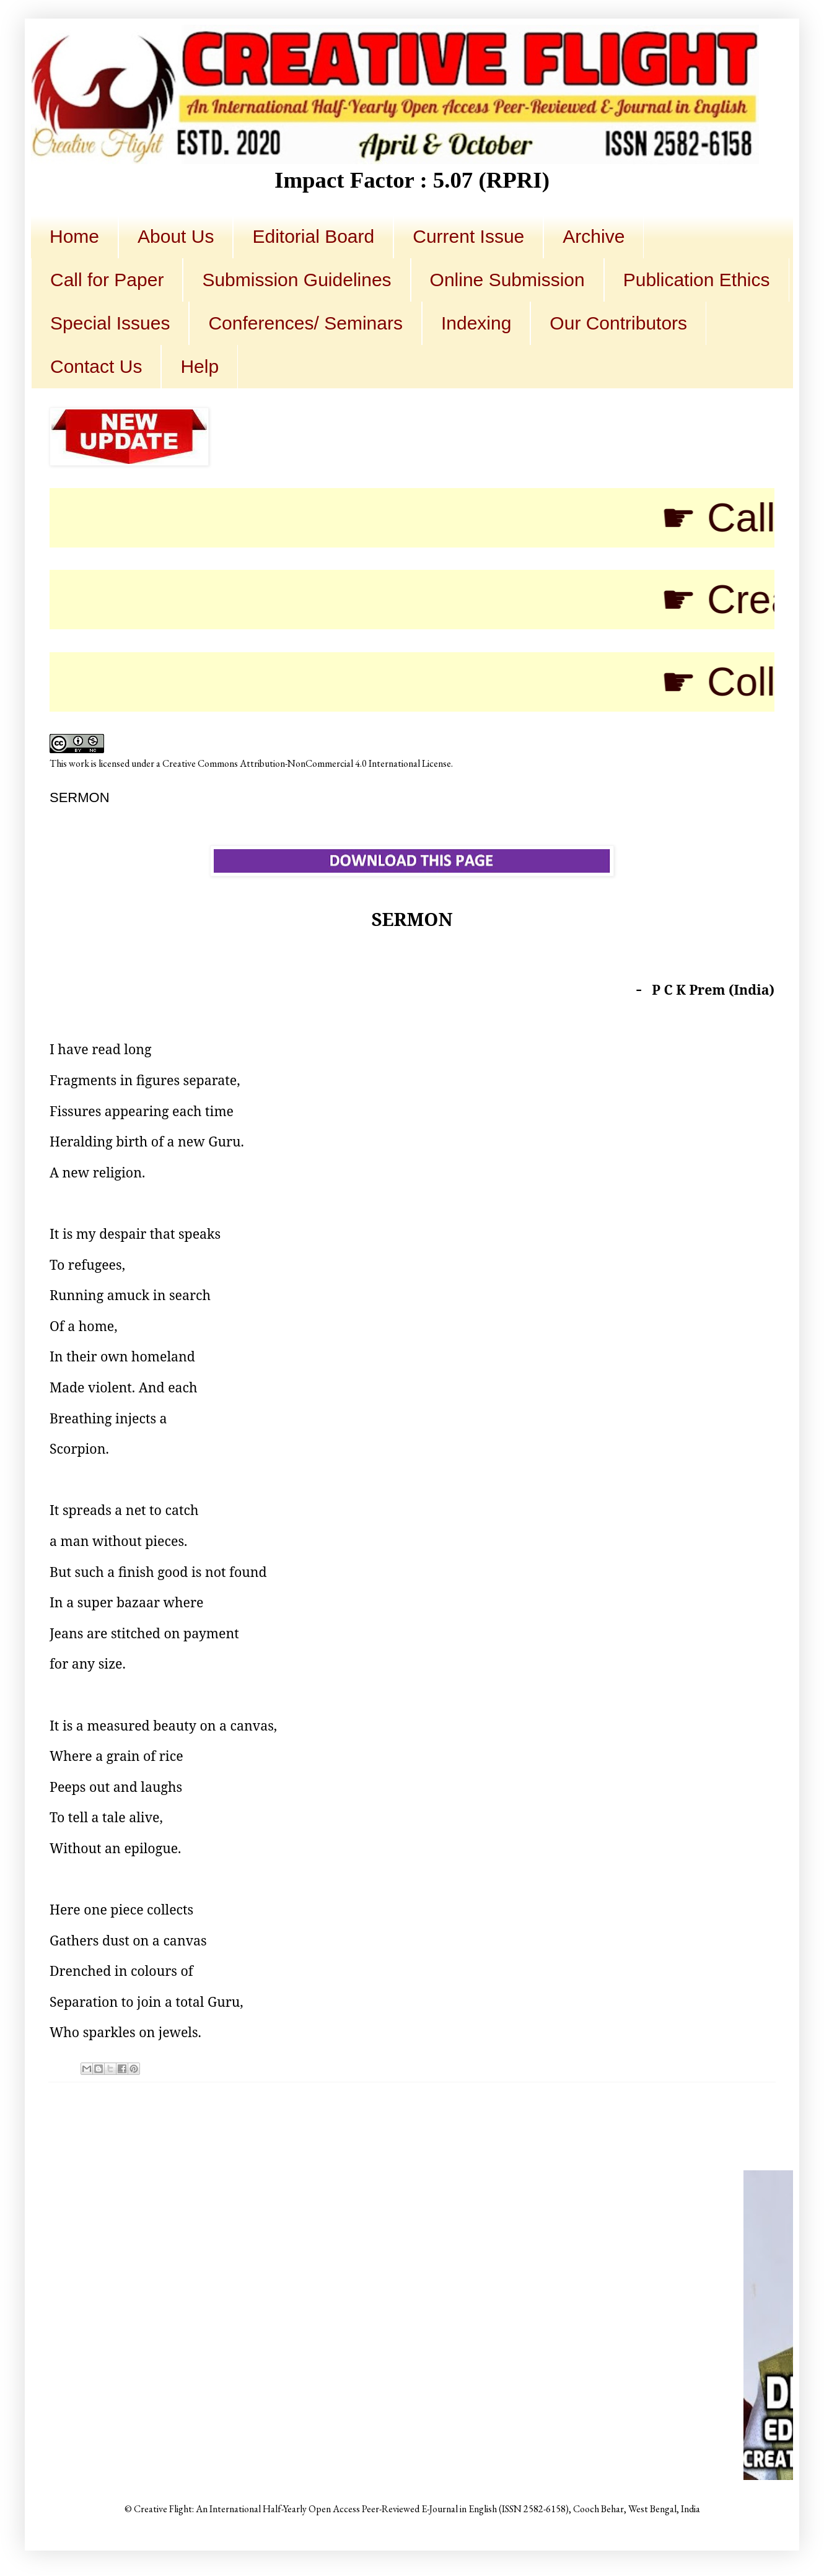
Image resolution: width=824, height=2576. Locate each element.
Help (199, 366)
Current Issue (468, 236)
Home (74, 236)
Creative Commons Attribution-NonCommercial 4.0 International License (306, 763)
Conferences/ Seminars (305, 323)
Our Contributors (618, 323)
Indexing (476, 323)
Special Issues (110, 323)
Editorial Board (313, 236)
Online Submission (507, 279)
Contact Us (96, 366)
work (79, 763)
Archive (594, 236)
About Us (176, 236)
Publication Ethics (696, 279)
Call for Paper (107, 279)
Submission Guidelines (296, 279)
